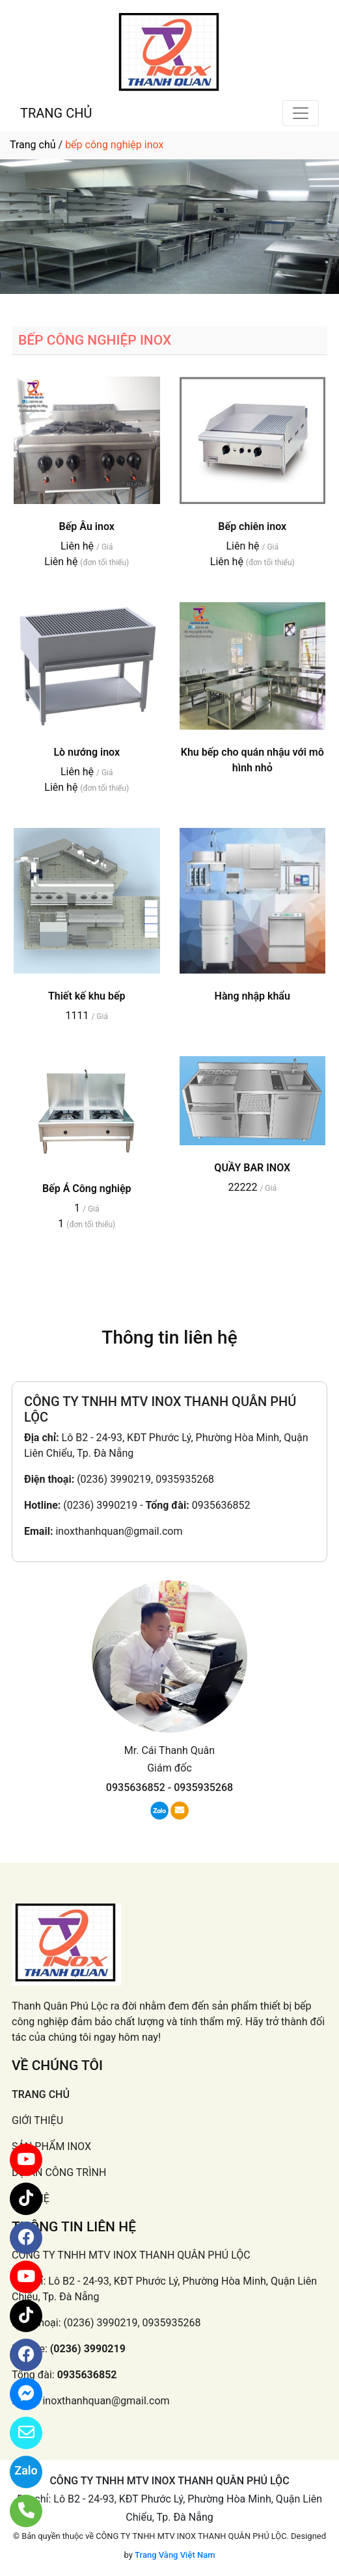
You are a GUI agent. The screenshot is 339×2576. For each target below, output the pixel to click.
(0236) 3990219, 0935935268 (145, 1479)
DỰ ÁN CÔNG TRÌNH (59, 2172)
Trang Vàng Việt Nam (175, 2555)
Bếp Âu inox (87, 526)
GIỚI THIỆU (37, 2120)
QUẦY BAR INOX (252, 1168)
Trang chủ (33, 145)
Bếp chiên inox (252, 526)
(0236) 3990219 (100, 1505)
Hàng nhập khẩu (252, 996)
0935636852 (221, 1505)
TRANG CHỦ (56, 113)
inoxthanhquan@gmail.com (118, 1531)
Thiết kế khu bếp (87, 996)
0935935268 (203, 1787)
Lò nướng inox (86, 752)
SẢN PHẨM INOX (51, 2146)
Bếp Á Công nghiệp (86, 1188)
